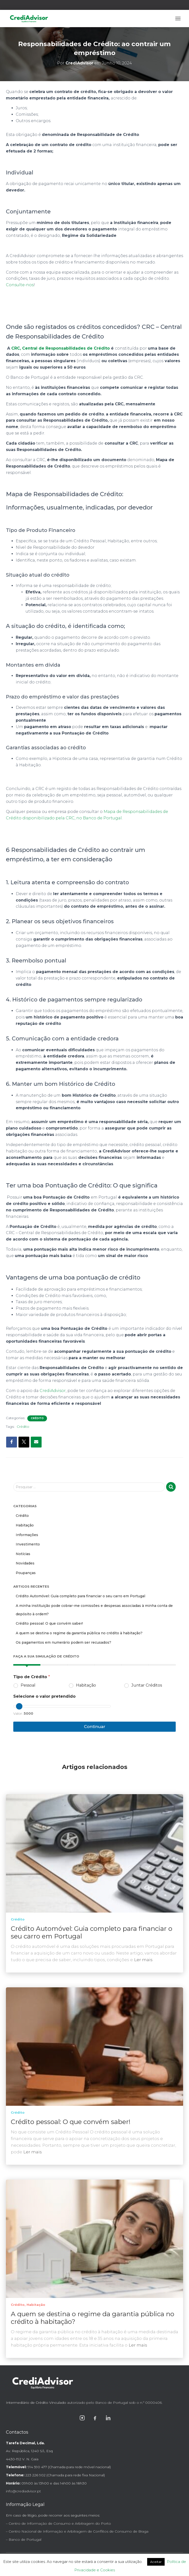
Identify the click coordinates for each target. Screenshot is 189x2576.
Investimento (28, 1544)
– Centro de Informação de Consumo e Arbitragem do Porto (58, 2523)
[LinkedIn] (107, 2417)
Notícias (23, 1554)
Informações (27, 1535)
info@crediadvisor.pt (23, 2491)
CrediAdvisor (53, 1390)
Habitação (25, 1525)
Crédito (37, 1418)
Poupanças (26, 1573)
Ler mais (143, 1959)
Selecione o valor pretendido (44, 1696)
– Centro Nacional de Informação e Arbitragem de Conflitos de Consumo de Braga (77, 2531)
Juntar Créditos (146, 1685)
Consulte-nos (20, 284)
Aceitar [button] (156, 2562)
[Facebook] (94, 2417)
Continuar (94, 1726)
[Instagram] (81, 2417)
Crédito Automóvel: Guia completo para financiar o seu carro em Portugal (80, 1596)
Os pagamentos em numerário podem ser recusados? (63, 1642)
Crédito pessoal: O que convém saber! (49, 1623)
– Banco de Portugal (23, 2539)
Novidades (25, 1563)
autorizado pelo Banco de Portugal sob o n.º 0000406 (114, 2402)
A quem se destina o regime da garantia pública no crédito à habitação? (79, 1633)
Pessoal (28, 1685)
